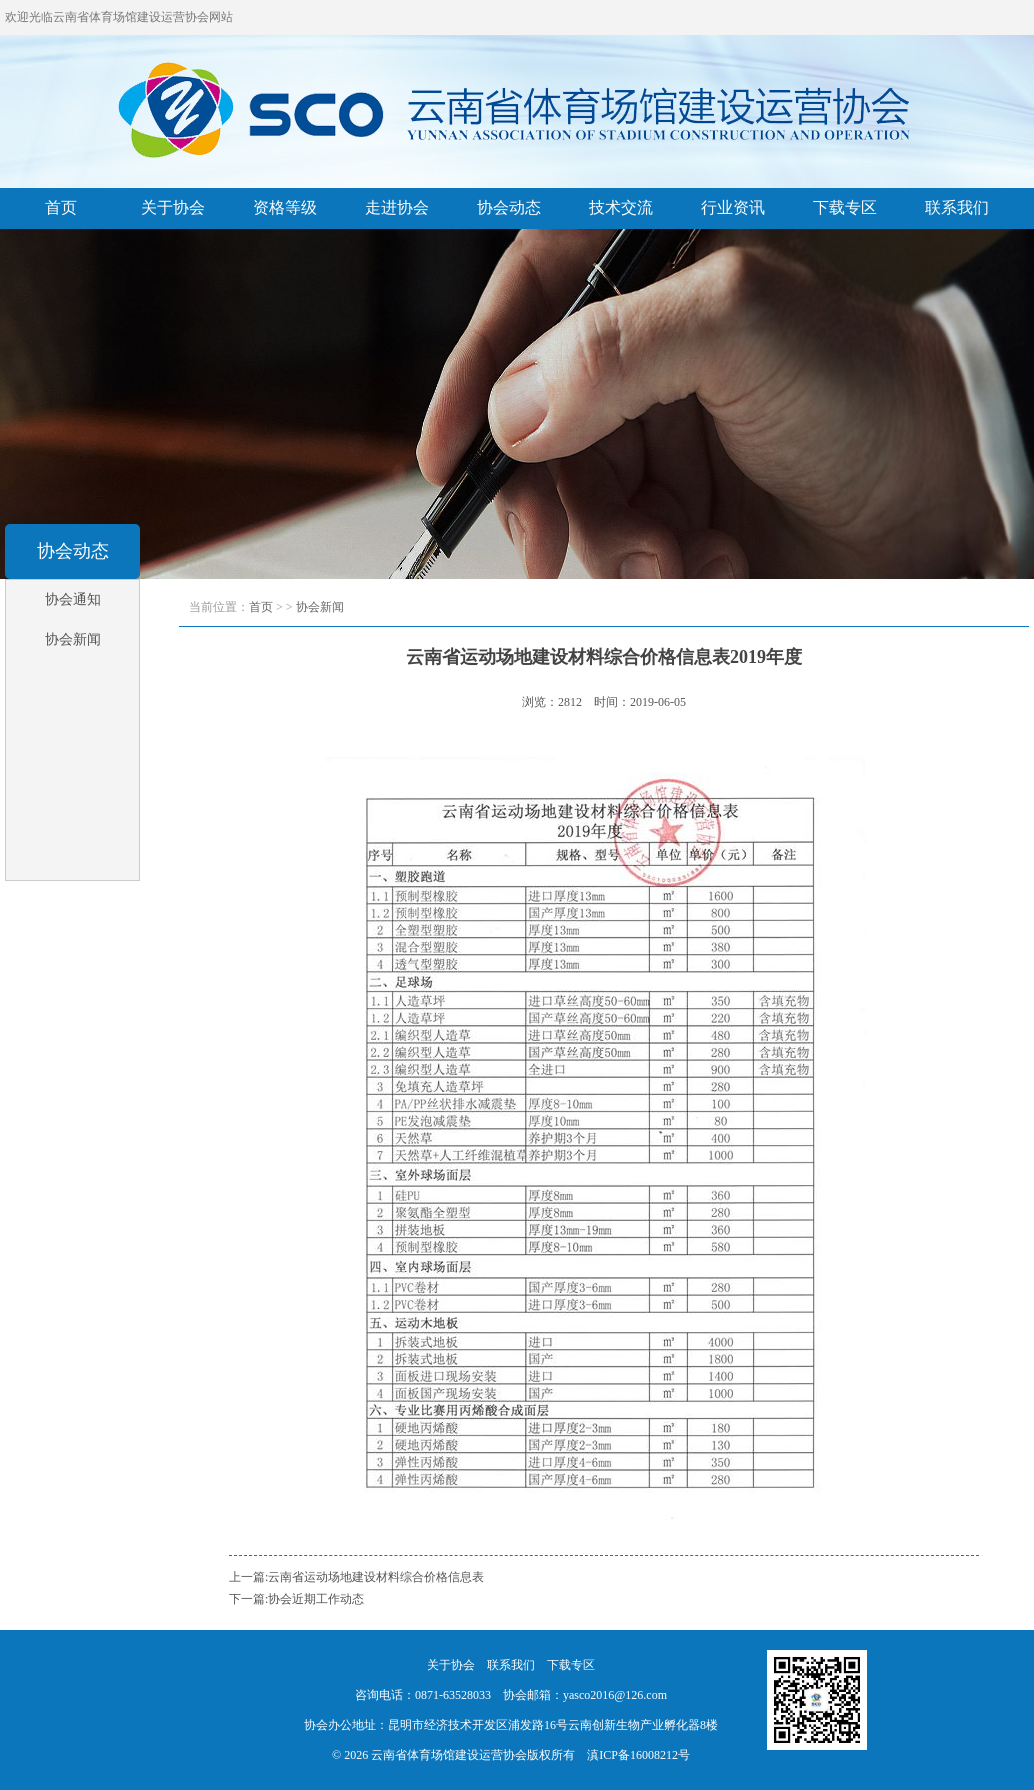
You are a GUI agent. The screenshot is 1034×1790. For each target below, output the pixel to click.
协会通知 (73, 599)
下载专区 (845, 207)
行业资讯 (733, 207)
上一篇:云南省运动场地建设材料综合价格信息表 (356, 1577)
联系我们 (957, 207)
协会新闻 (73, 639)
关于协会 (173, 207)
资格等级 (285, 207)
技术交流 (621, 207)
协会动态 (509, 207)
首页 (61, 207)
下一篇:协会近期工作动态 (296, 1599)
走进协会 (397, 207)
